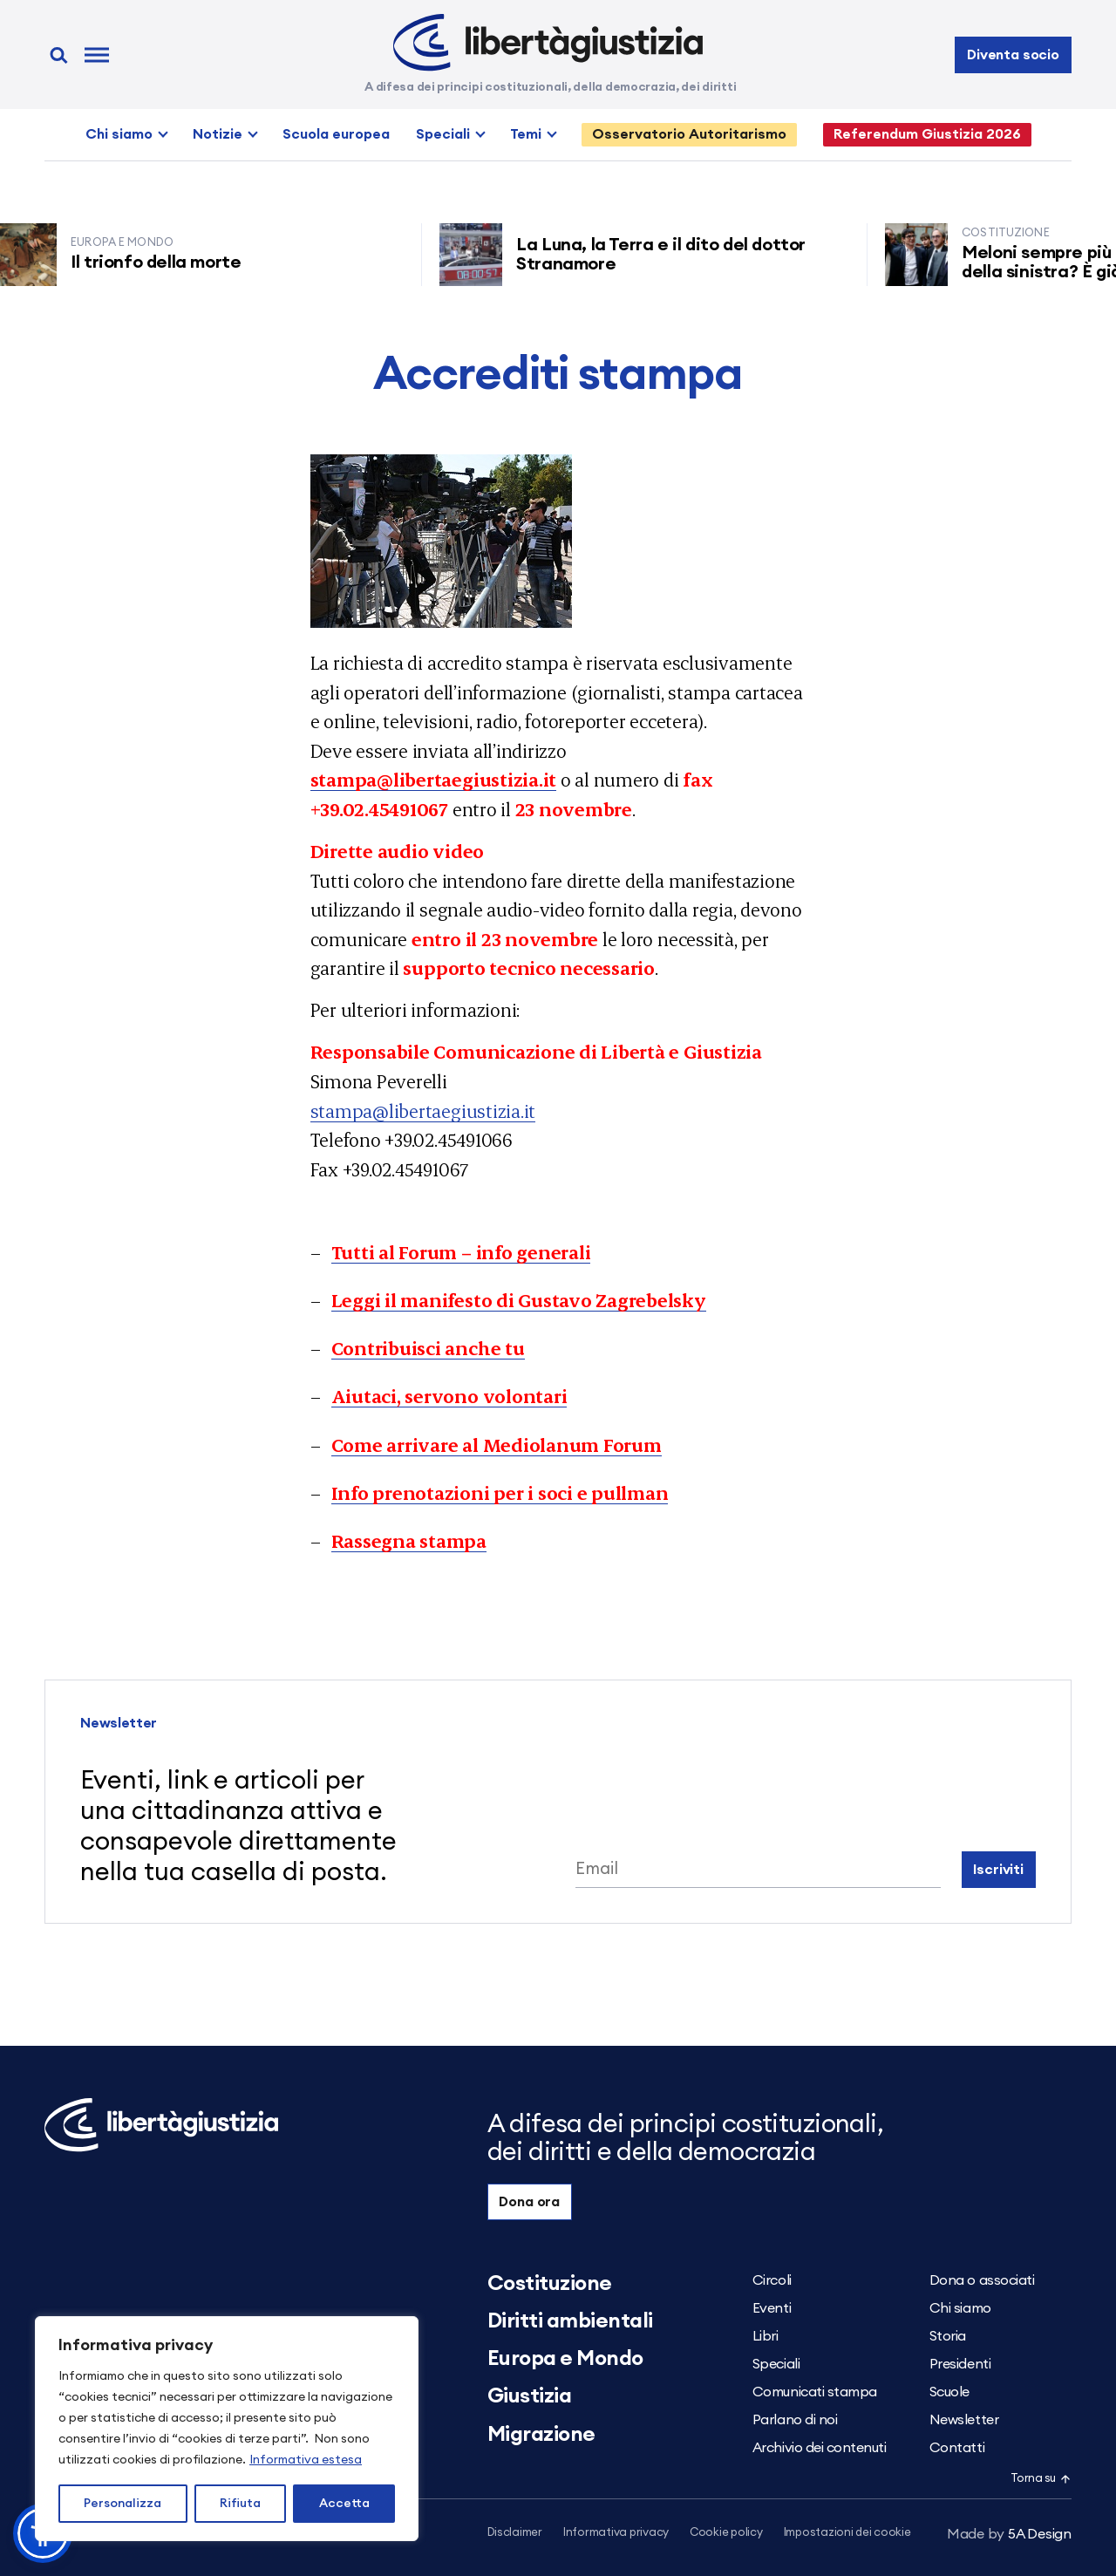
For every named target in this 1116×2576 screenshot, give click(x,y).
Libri (765, 2336)
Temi (525, 134)
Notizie (217, 134)
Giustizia (529, 2396)
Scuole (949, 2392)
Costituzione (549, 2283)
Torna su (1041, 2478)
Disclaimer (514, 2533)
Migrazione (541, 2434)
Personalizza (122, 2504)
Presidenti (959, 2364)
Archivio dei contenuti (819, 2448)
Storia (947, 2336)
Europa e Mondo (565, 2358)
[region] (226, 2428)
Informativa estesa (305, 2460)
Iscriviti (998, 1870)
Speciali (443, 134)
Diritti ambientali (570, 2321)
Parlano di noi (794, 2420)
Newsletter (963, 2420)
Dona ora (529, 2202)
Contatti (956, 2448)
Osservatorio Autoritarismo (689, 134)
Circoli (772, 2280)
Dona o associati (981, 2280)
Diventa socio (1013, 55)
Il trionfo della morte (166, 262)
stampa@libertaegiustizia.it (423, 1110)
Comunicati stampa (814, 2392)
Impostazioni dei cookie (847, 2533)
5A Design (1009, 2534)
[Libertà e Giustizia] (548, 43)
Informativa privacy (616, 2533)
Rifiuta (240, 2504)
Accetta (344, 2504)
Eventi (771, 2308)
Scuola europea (336, 134)
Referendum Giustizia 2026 (927, 134)
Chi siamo (119, 134)
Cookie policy (726, 2533)
